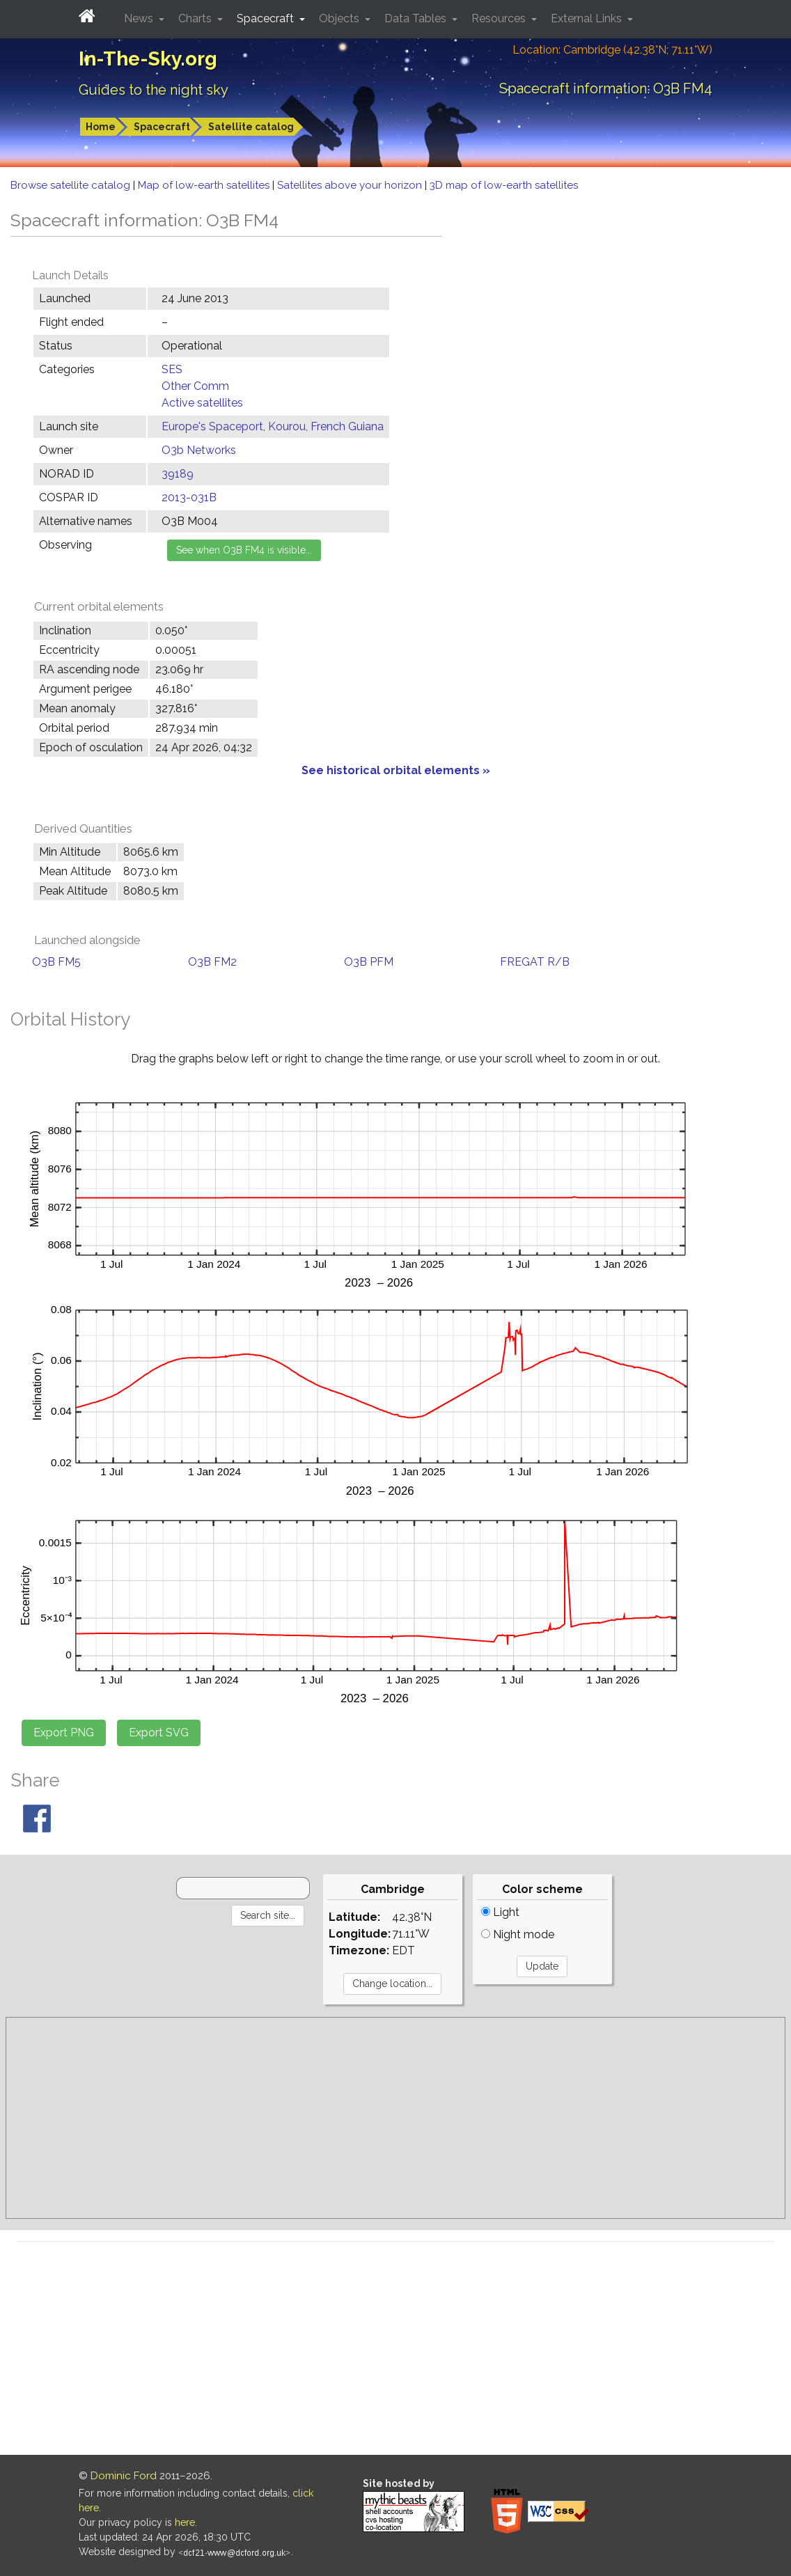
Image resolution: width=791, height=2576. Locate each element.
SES (172, 369)
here (185, 2522)
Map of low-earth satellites (205, 185)
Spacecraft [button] (267, 18)
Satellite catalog (251, 126)
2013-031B (189, 497)
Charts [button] (196, 18)
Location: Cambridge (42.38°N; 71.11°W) (612, 49)
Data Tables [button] (416, 18)
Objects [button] (340, 18)
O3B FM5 (56, 961)
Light (500, 1912)
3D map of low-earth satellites (504, 185)
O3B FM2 (212, 961)
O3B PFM (368, 961)
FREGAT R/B (535, 961)
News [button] (140, 18)
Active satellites (202, 402)
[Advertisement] (395, 2117)
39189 (178, 473)
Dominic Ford (124, 2475)
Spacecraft (162, 126)
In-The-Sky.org (148, 58)
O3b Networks (199, 450)
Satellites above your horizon (351, 185)
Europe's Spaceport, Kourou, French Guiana (273, 426)
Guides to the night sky (153, 89)
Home (101, 126)
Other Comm (195, 386)
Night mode (517, 1934)
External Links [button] (588, 18)
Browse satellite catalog (71, 185)
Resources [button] (499, 18)
